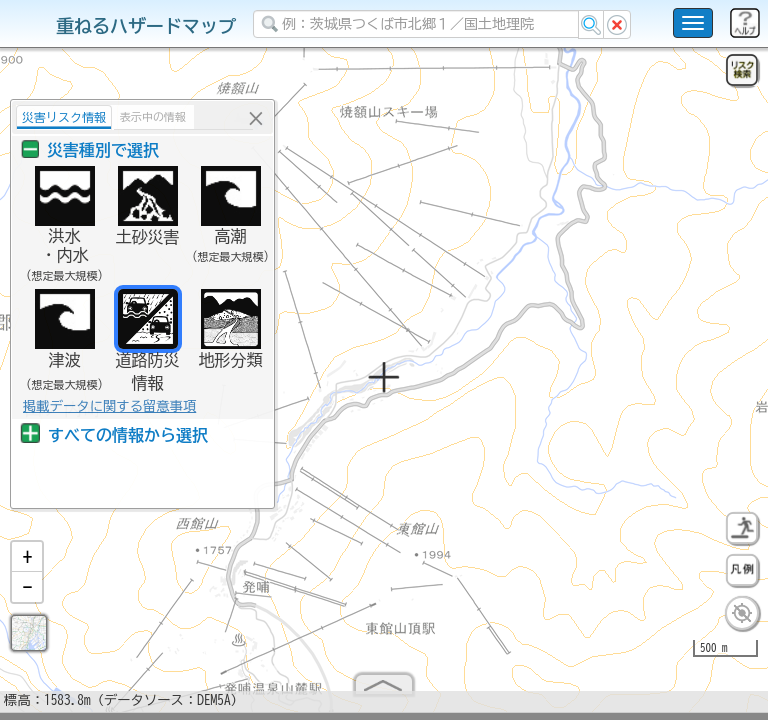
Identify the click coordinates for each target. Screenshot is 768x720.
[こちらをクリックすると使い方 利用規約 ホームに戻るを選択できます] (693, 23)
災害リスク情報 (54, 117)
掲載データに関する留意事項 (99, 406)
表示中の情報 (143, 116)
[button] (27, 565)
